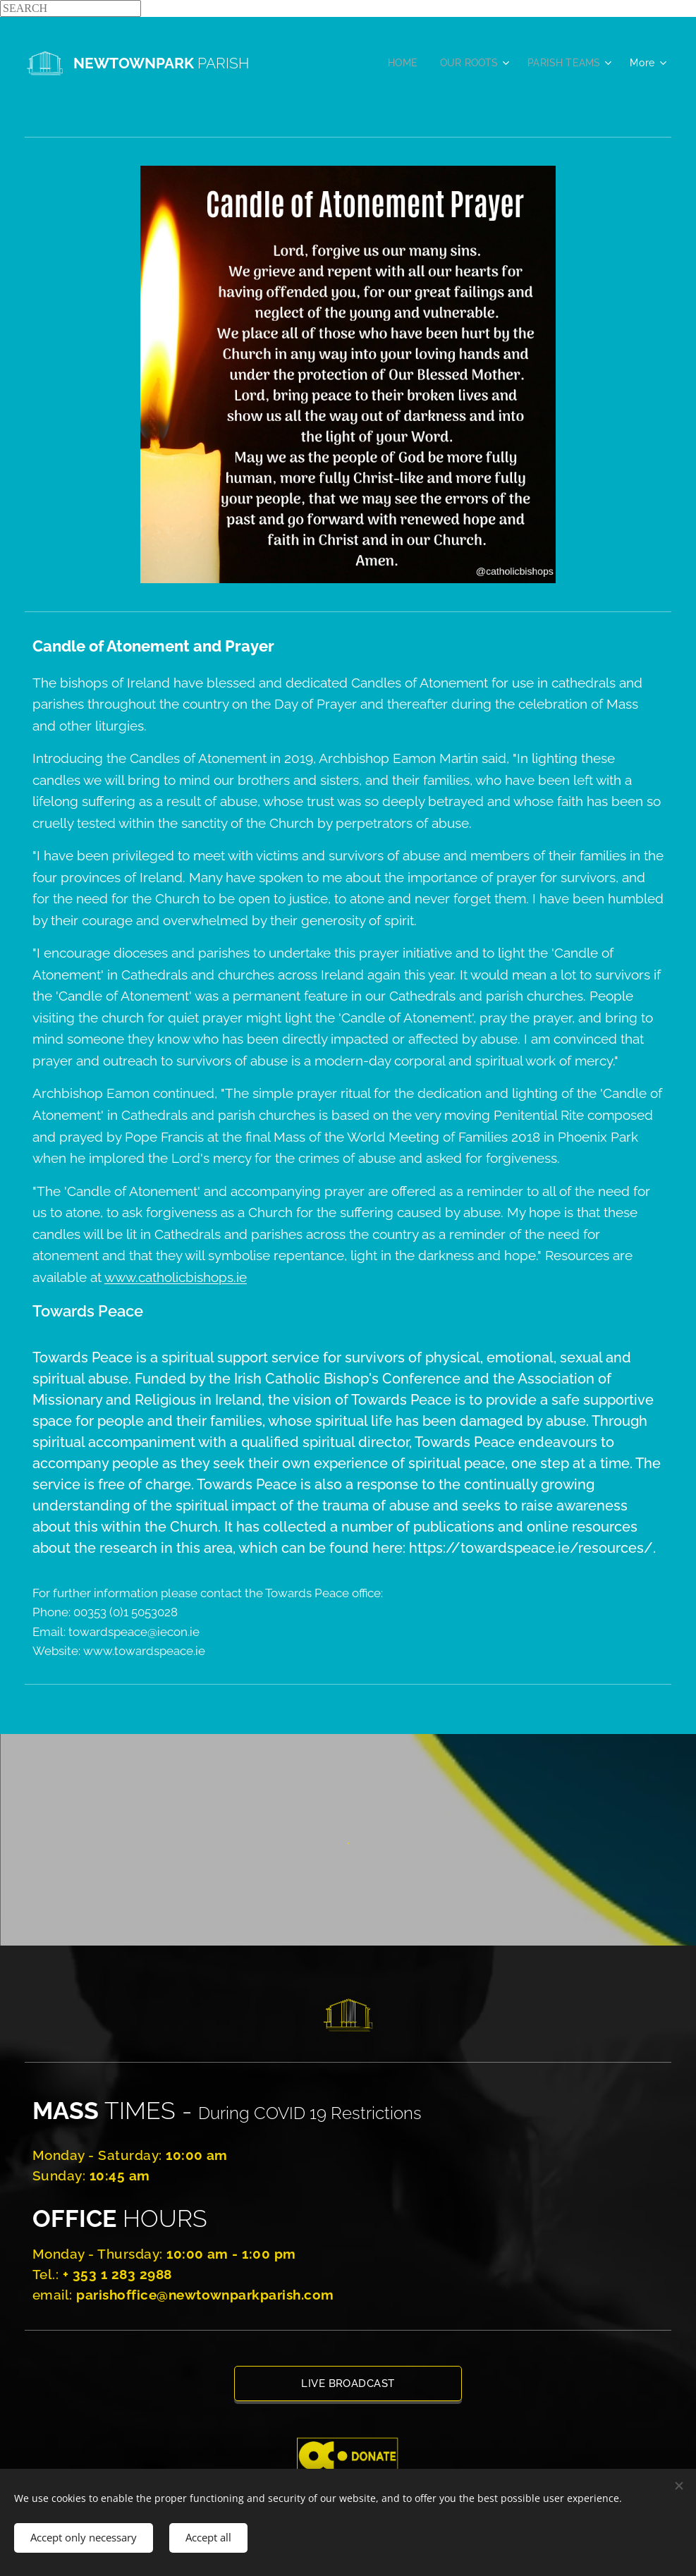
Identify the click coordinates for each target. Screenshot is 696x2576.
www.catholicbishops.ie (175, 1277)
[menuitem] (398, 62)
